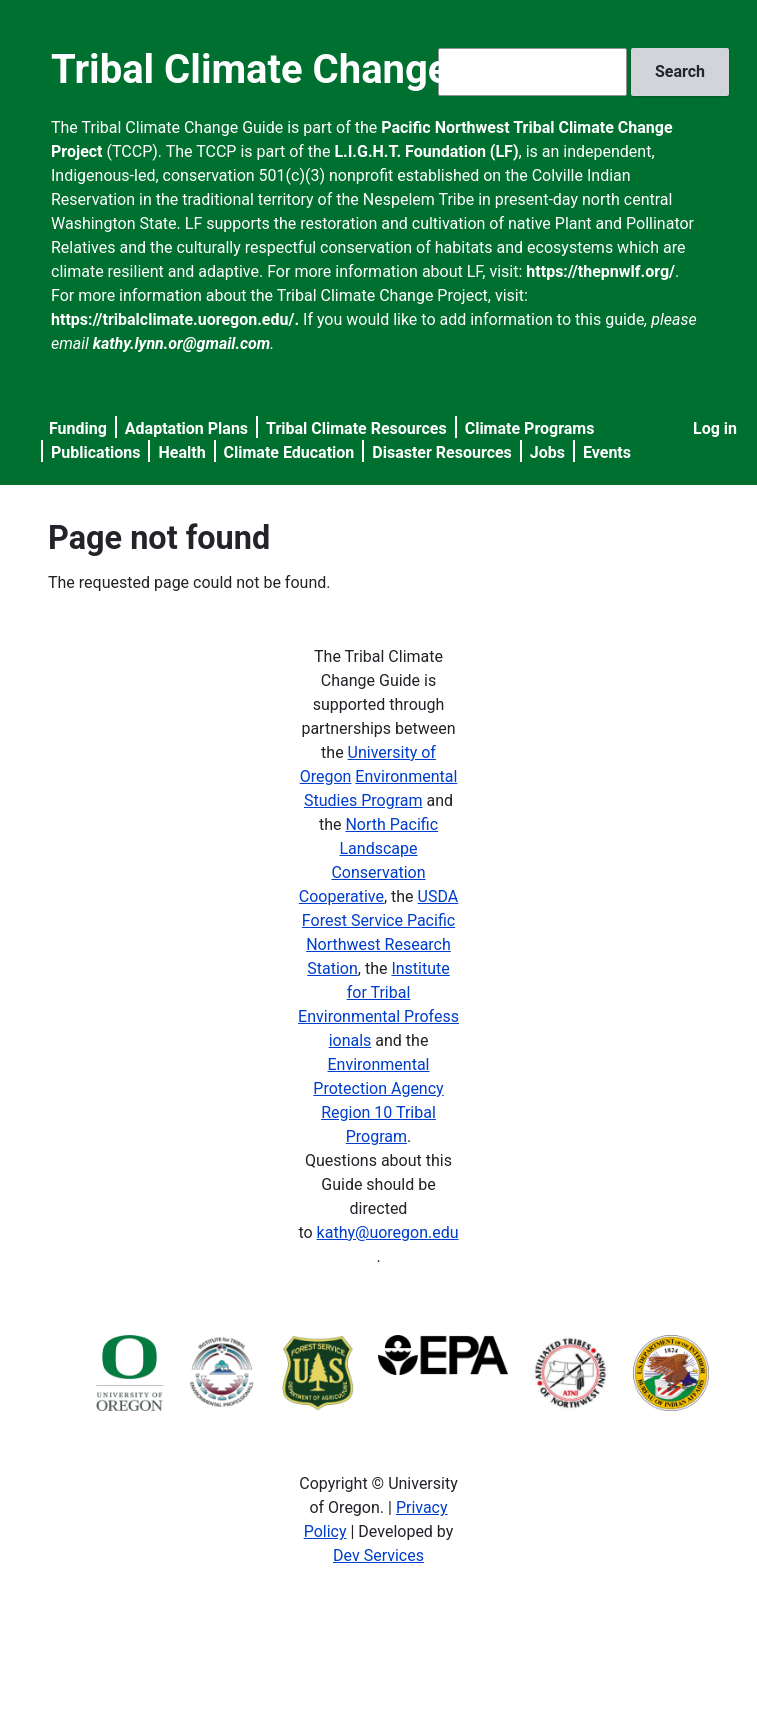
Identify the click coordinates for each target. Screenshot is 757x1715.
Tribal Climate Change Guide (307, 69)
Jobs (547, 452)
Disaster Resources (442, 452)
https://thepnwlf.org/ (600, 271)
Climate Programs (530, 428)
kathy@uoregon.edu (388, 1232)
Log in (715, 428)
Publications (96, 452)
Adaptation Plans (186, 428)
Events (607, 452)
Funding (78, 428)
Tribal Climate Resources (356, 428)
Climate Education (289, 452)
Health (181, 452)
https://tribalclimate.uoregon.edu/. (175, 319)
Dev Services (378, 1555)
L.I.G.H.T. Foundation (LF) (426, 151)
